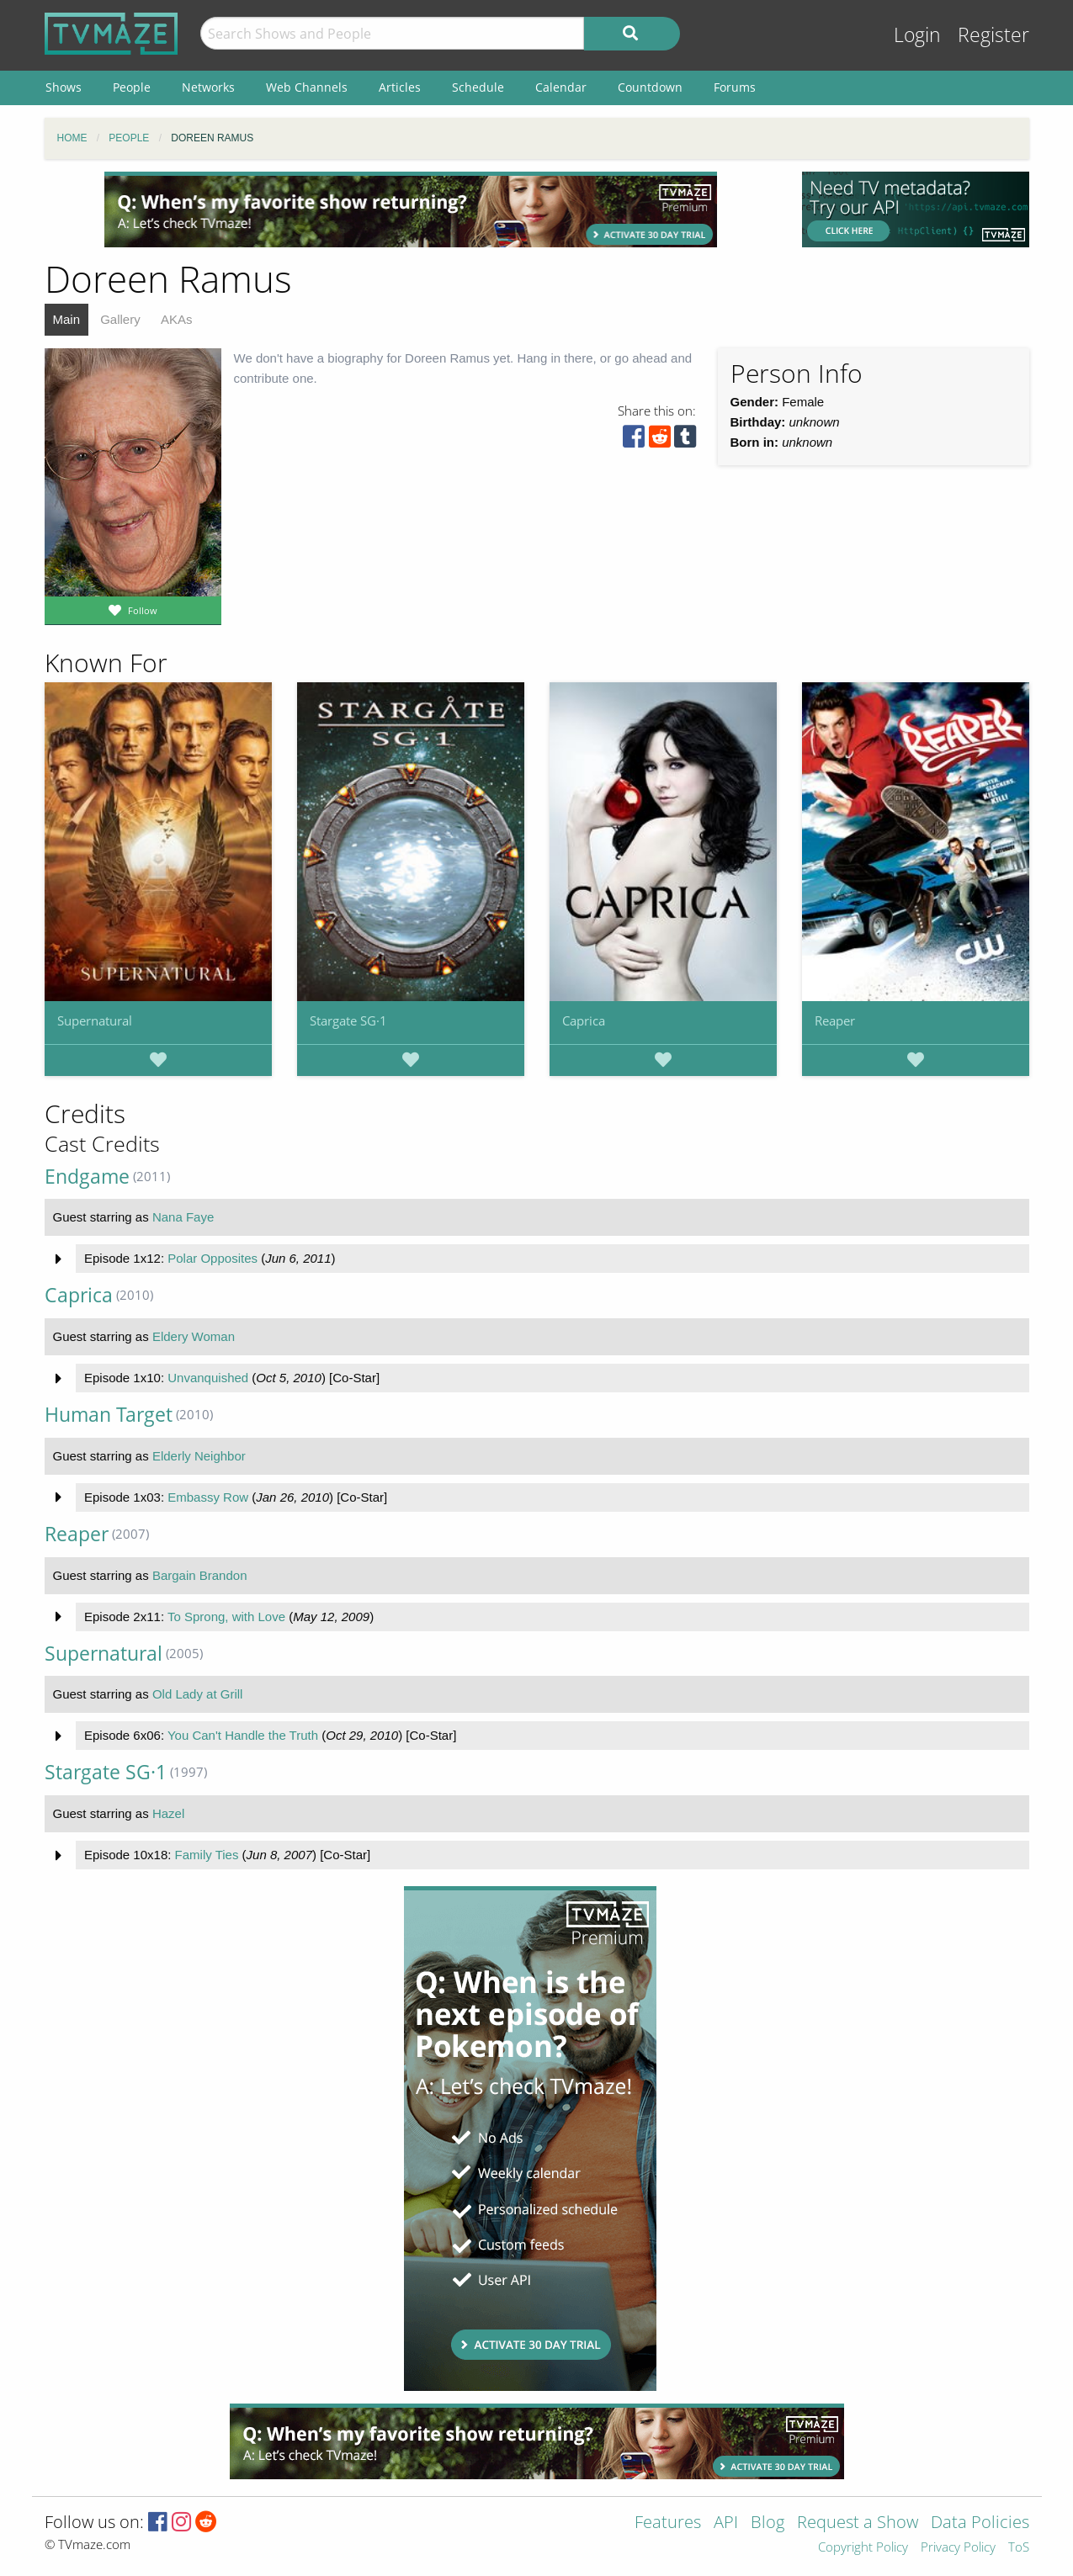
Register (993, 35)
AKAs (177, 319)
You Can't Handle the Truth (242, 1735)
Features (668, 2523)
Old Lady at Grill (197, 1694)
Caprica (583, 1020)
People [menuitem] (132, 87)
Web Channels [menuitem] (307, 87)
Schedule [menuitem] (478, 87)
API (726, 2523)
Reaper (835, 1020)
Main (67, 319)
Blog (767, 2523)
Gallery (120, 319)
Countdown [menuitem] (650, 87)
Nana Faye (183, 1217)
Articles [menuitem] (400, 87)
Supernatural (94, 1020)
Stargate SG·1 (348, 1020)
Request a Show (857, 2523)
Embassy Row (207, 1497)
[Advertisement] (410, 209)
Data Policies (980, 2523)
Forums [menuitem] (735, 87)
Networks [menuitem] (208, 87)
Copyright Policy (863, 2548)
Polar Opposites (212, 1258)
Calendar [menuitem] (561, 87)
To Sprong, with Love (226, 1616)
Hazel (168, 1813)
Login (917, 35)
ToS (1018, 2548)
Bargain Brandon (199, 1575)
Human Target (109, 1415)
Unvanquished (207, 1377)
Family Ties (207, 1854)
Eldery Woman (193, 1336)
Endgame (87, 1176)
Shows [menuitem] (63, 87)
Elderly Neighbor (199, 1456)
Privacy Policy (958, 2548)
